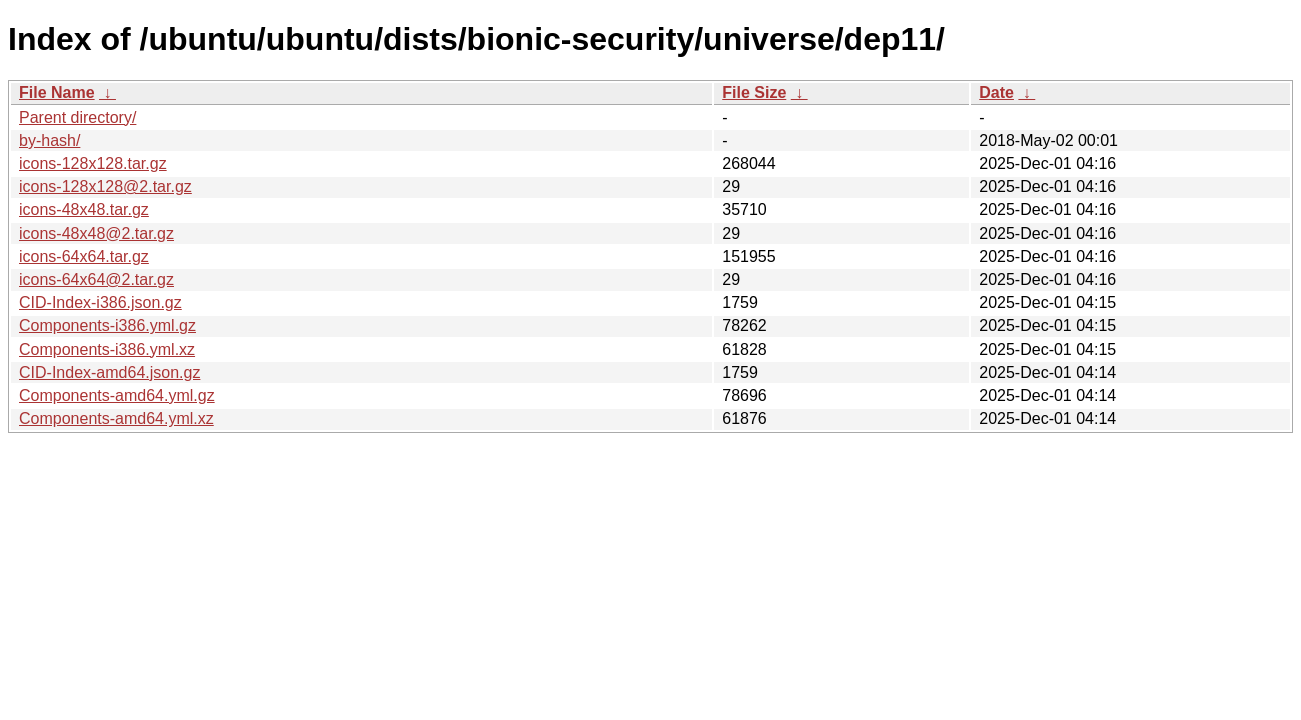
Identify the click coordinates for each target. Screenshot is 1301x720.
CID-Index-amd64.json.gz (109, 372)
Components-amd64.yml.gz (117, 395)
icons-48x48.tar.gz (84, 209)
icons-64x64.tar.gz (84, 256)
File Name (57, 92)
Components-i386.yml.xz (107, 349)
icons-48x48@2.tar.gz (96, 233)
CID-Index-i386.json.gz (100, 302)
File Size (754, 92)
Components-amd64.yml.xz (116, 418)
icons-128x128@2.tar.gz (105, 186)
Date (996, 92)
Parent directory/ (77, 117)
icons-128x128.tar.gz (93, 163)
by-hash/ (49, 140)
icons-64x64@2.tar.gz (96, 279)
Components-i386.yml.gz (107, 325)
